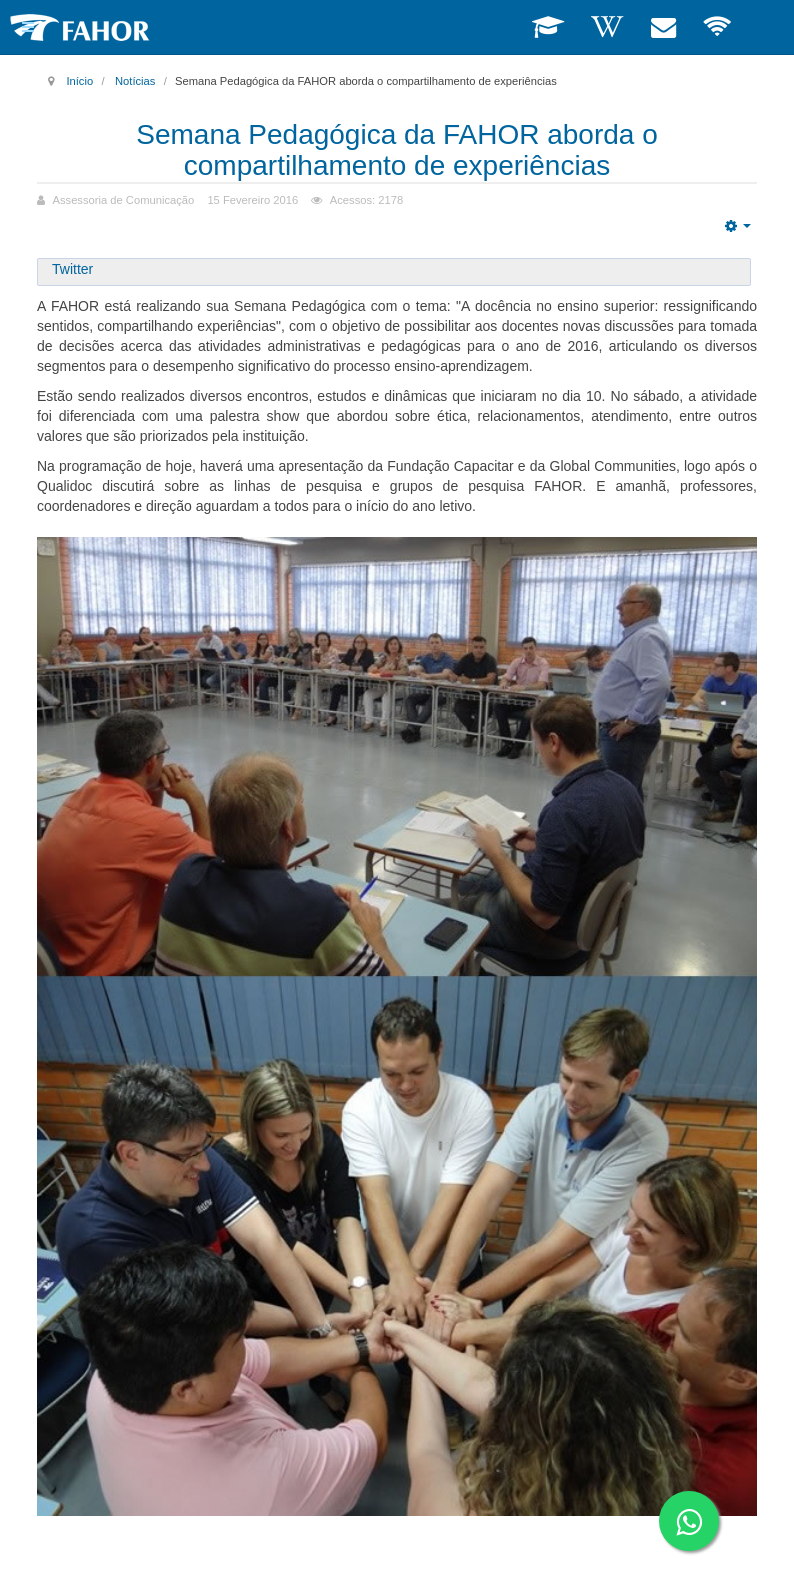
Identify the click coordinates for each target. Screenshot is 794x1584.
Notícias (135, 81)
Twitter (72, 269)
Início (79, 81)
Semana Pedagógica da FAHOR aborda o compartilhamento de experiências (396, 150)
